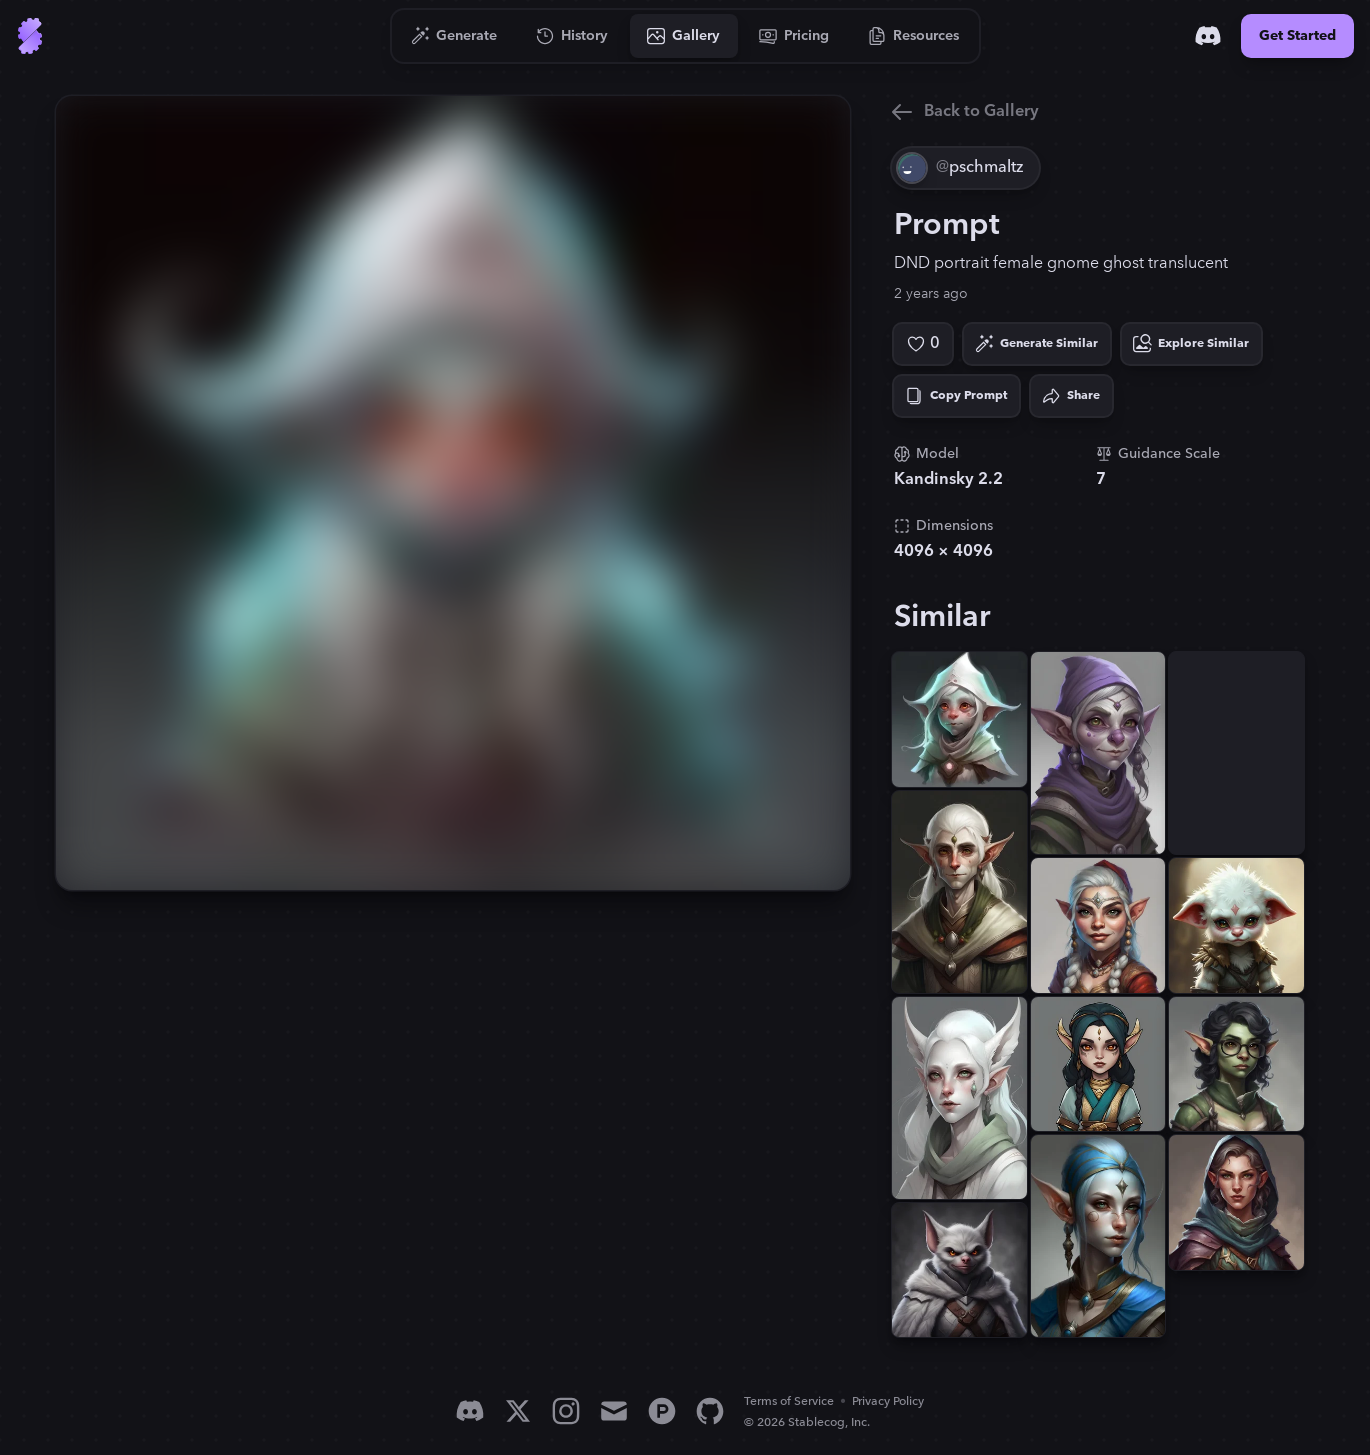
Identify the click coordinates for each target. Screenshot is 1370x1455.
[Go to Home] (30, 36)
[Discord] (1208, 36)
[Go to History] (572, 36)
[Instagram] (566, 1411)
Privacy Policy (888, 1401)
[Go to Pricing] (794, 36)
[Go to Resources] (914, 36)
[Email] (614, 1411)
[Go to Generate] (454, 36)
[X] (518, 1411)
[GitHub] (710, 1411)
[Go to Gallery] (684, 36)
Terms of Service (789, 1401)
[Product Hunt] (662, 1411)
